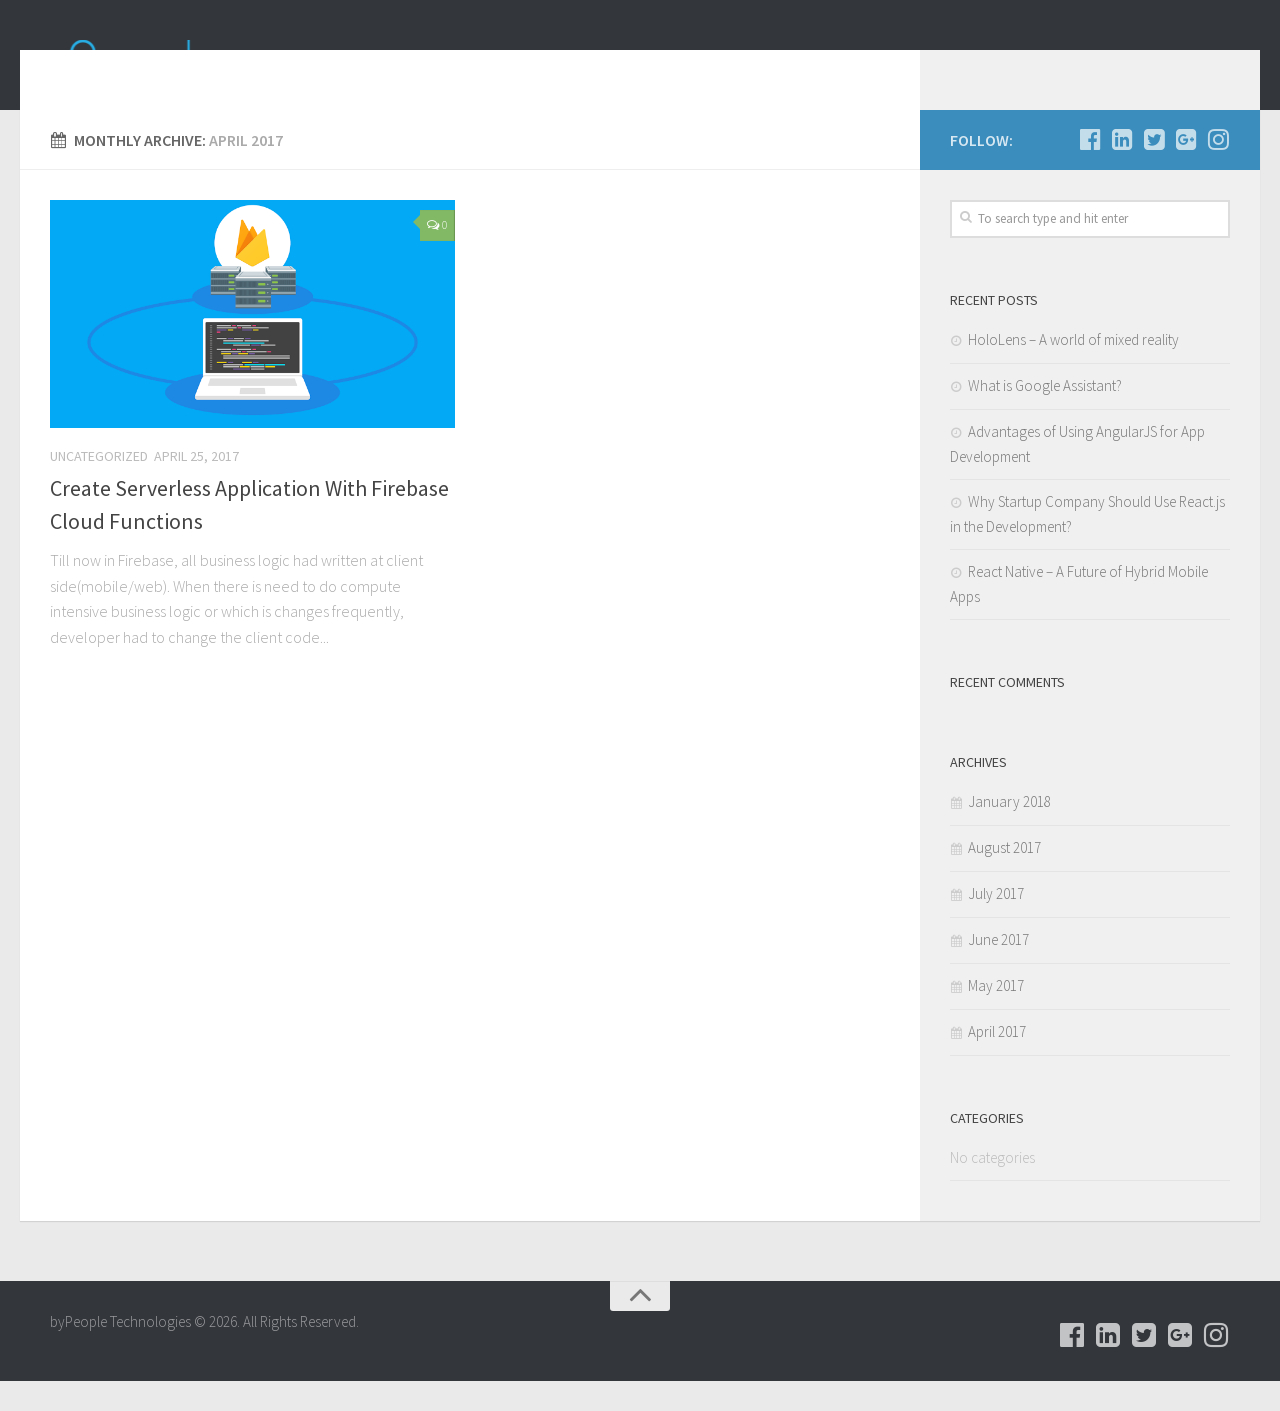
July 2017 (996, 923)
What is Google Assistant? (1045, 415)
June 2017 (998, 969)
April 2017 (997, 1061)
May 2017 (996, 1015)
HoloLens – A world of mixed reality (1073, 369)
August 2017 (1004, 877)
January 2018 (1009, 831)
